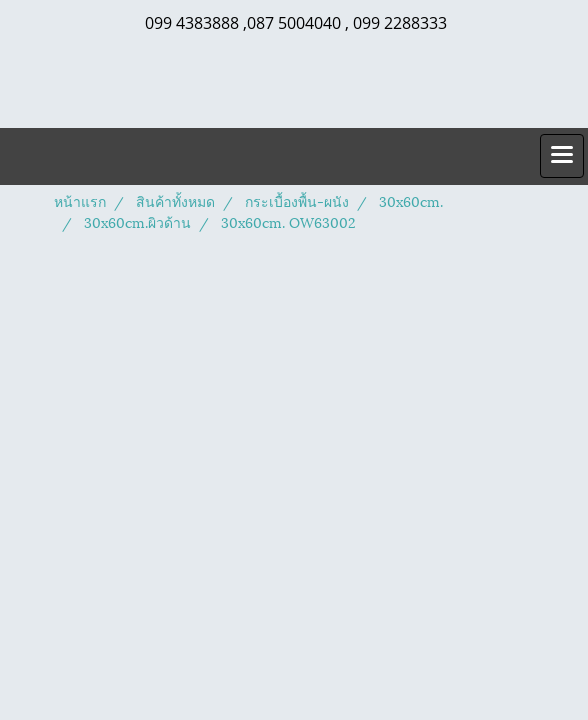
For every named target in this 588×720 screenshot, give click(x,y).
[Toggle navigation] (562, 156)
